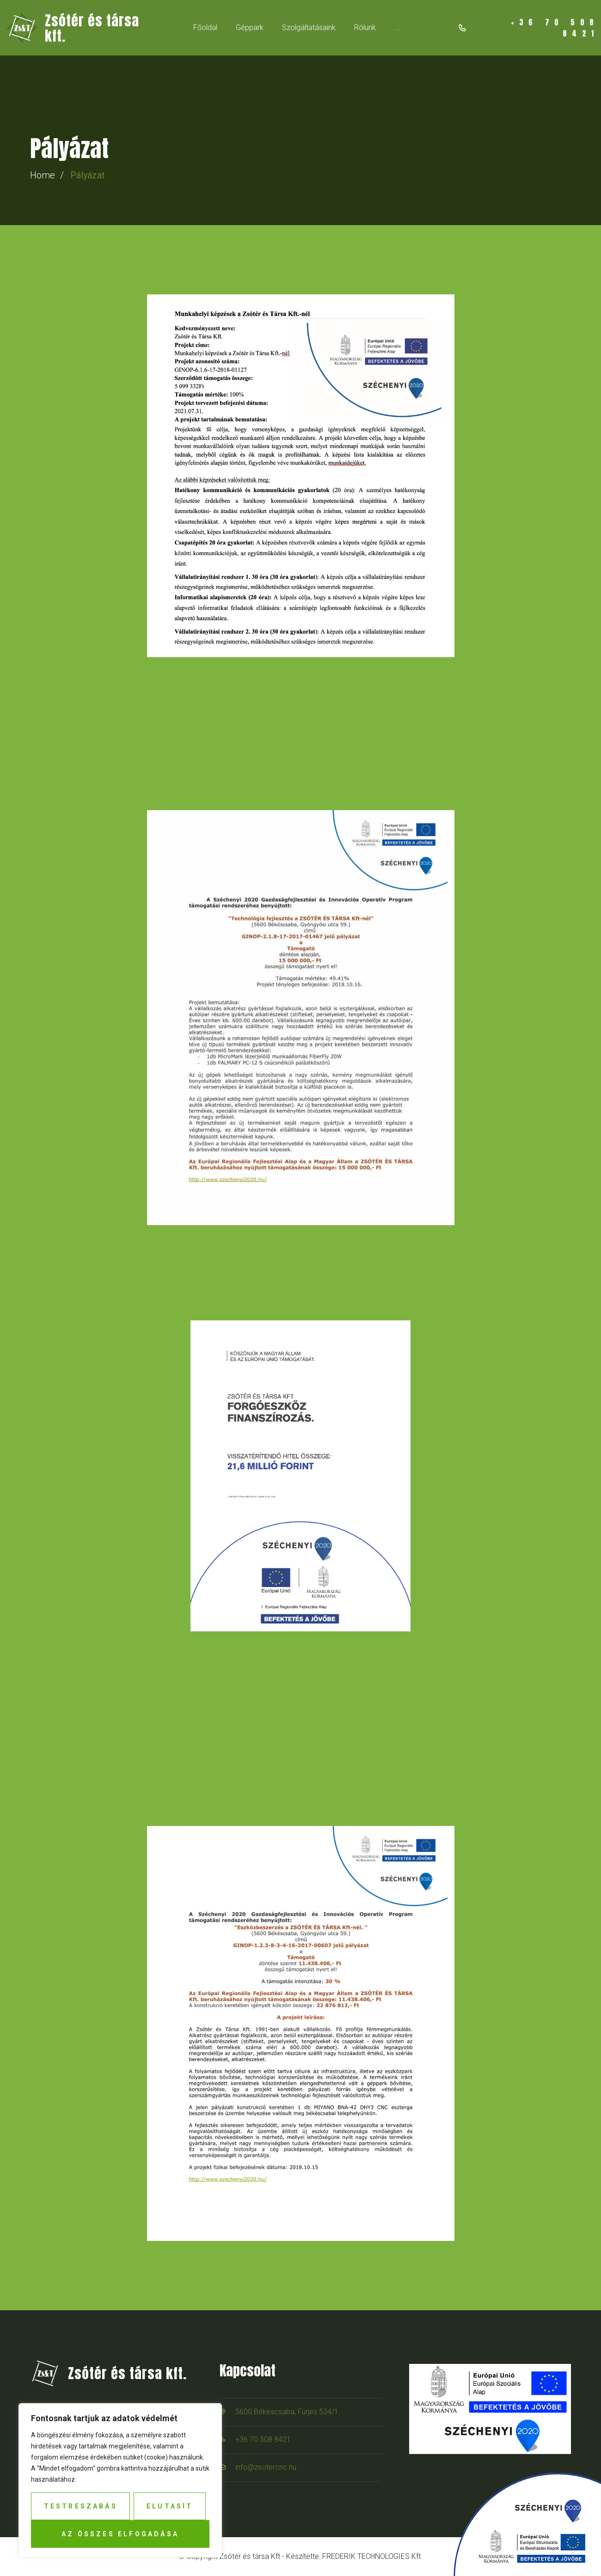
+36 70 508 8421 (263, 2439)
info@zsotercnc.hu (265, 2467)
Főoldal (205, 27)
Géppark (250, 27)
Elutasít (170, 2506)
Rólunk (365, 27)
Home (42, 175)
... (397, 27)
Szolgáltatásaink (309, 27)
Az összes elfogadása (120, 2534)
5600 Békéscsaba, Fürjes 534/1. (287, 2411)
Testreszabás (80, 2506)
